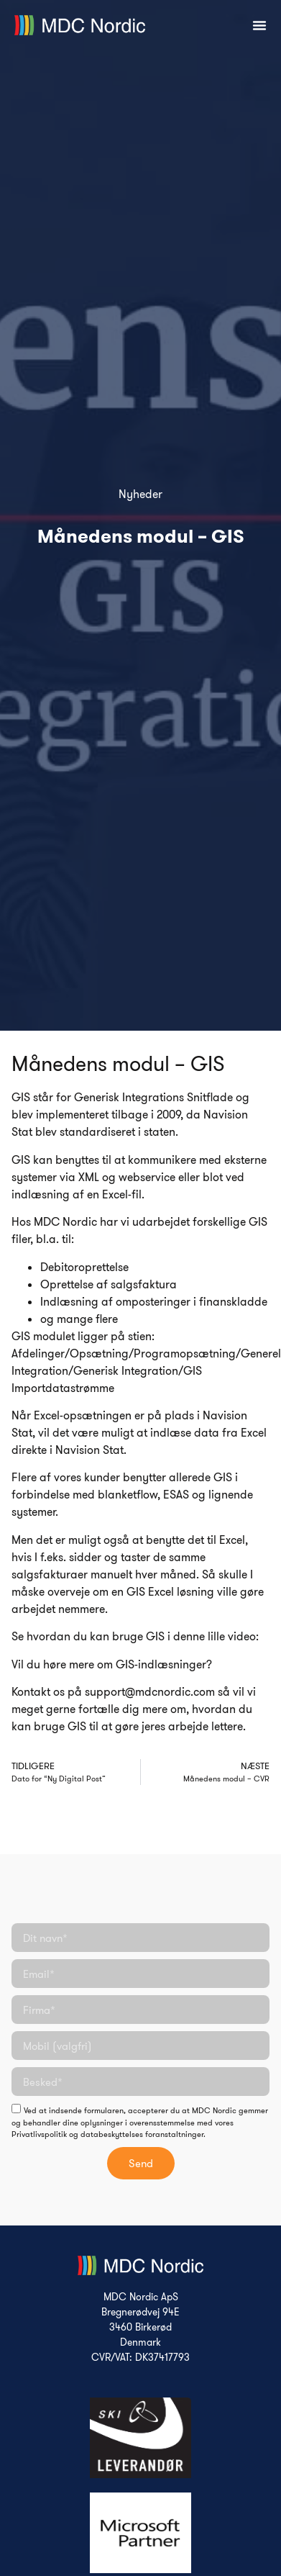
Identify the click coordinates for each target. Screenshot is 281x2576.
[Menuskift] (259, 25)
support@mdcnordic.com (150, 1691)
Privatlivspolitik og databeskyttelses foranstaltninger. (108, 2134)
